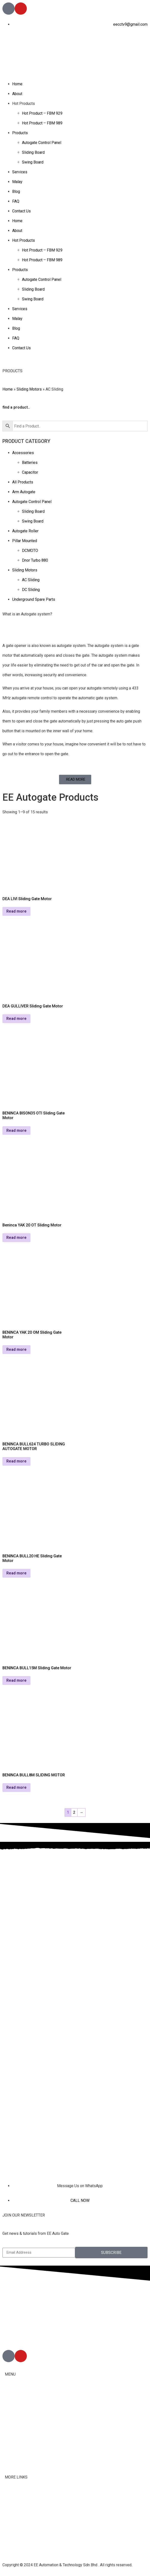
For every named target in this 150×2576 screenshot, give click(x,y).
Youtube (12, 2524)
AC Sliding (31, 580)
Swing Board (32, 162)
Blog (16, 191)
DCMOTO (30, 550)
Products (20, 133)
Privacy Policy (17, 2544)
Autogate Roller (25, 531)
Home (17, 84)
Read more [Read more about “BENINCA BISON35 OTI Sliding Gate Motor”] (16, 1130)
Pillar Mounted (24, 540)
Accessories (23, 452)
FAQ (15, 201)
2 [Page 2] (74, 1812)
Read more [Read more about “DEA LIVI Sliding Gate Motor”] (16, 911)
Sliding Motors (29, 389)
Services (19, 172)
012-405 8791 (26, 2336)
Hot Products (23, 103)
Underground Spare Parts (33, 599)
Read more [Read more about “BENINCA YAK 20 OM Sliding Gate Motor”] (16, 1349)
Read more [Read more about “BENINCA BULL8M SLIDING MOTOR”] (16, 1787)
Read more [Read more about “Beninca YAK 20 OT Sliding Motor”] (16, 1237)
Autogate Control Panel (41, 142)
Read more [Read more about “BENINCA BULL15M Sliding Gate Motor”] (16, 1680)
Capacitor (30, 472)
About (17, 93)
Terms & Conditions (21, 2534)
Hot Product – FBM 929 (42, 113)
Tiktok (10, 2514)
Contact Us (21, 211)
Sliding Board (33, 152)
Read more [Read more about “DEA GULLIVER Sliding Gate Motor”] (16, 1018)
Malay (17, 181)
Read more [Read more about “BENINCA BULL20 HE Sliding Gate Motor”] (16, 1573)
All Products (22, 482)
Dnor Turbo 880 (35, 560)
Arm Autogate (23, 492)
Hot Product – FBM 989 (42, 123)
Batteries (30, 462)
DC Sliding (31, 589)
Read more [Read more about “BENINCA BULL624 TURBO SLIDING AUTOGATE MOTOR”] (16, 1461)
